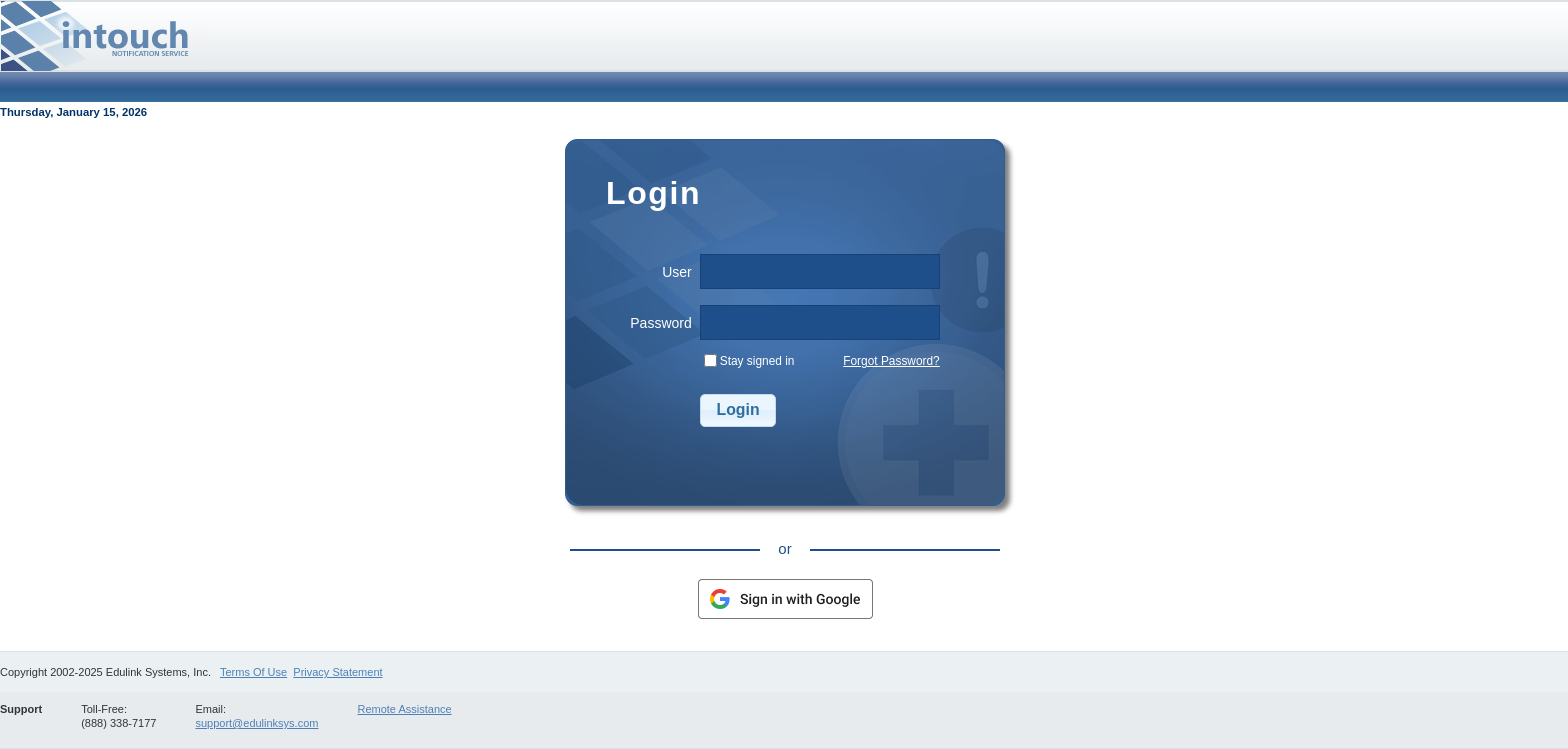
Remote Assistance (404, 709)
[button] (738, 410)
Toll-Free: (104, 709)
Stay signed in (757, 361)
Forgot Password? (891, 361)
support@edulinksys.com (256, 723)
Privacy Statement (337, 672)
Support (21, 709)
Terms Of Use (253, 672)
